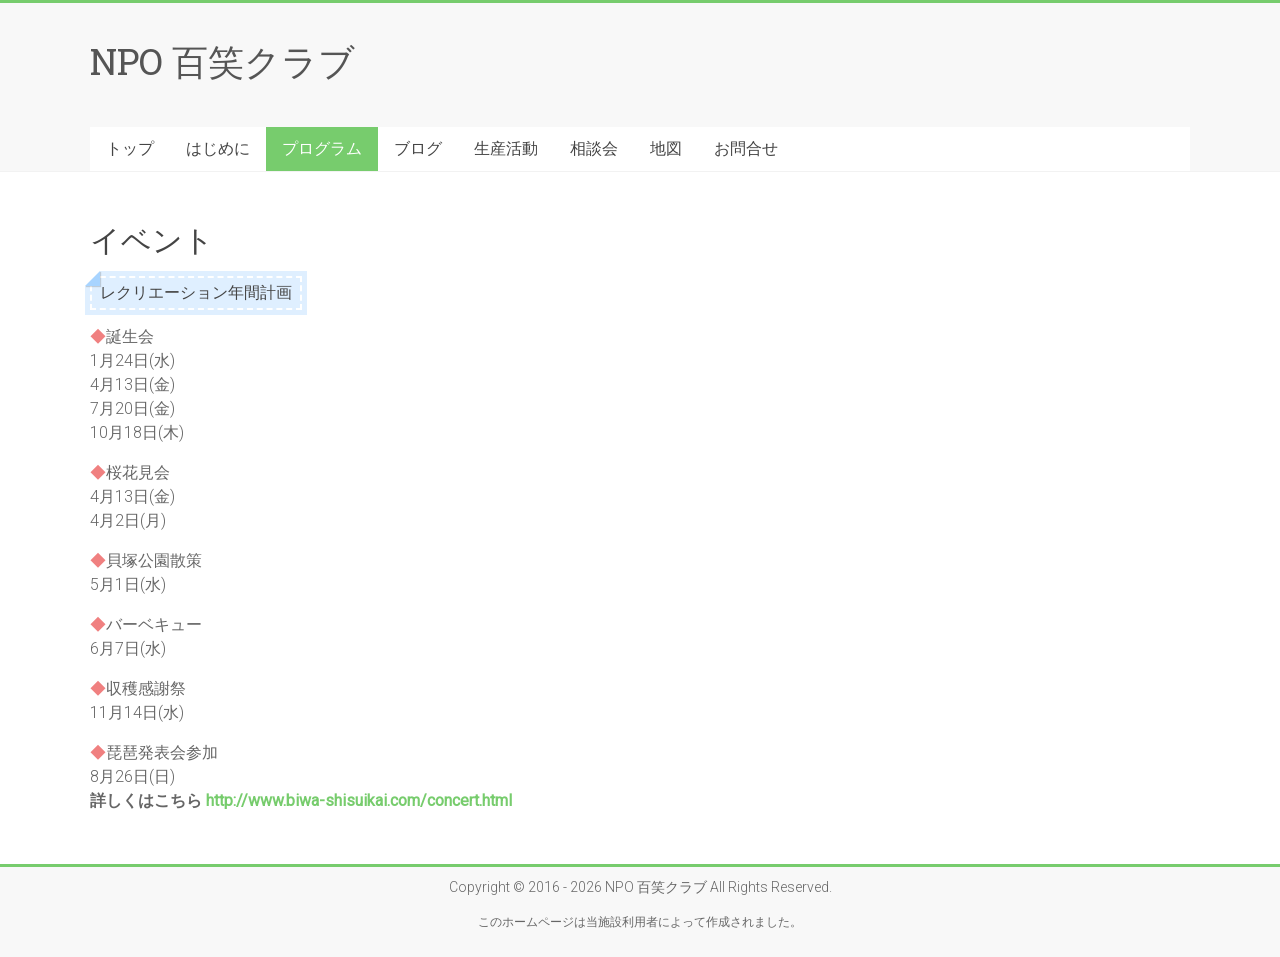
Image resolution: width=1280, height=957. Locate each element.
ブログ (418, 148)
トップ (130, 148)
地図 (666, 148)
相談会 (594, 148)
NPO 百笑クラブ (222, 61)
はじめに (218, 148)
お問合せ (746, 148)
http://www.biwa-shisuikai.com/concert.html (359, 800)
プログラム (322, 148)
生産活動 (506, 148)
